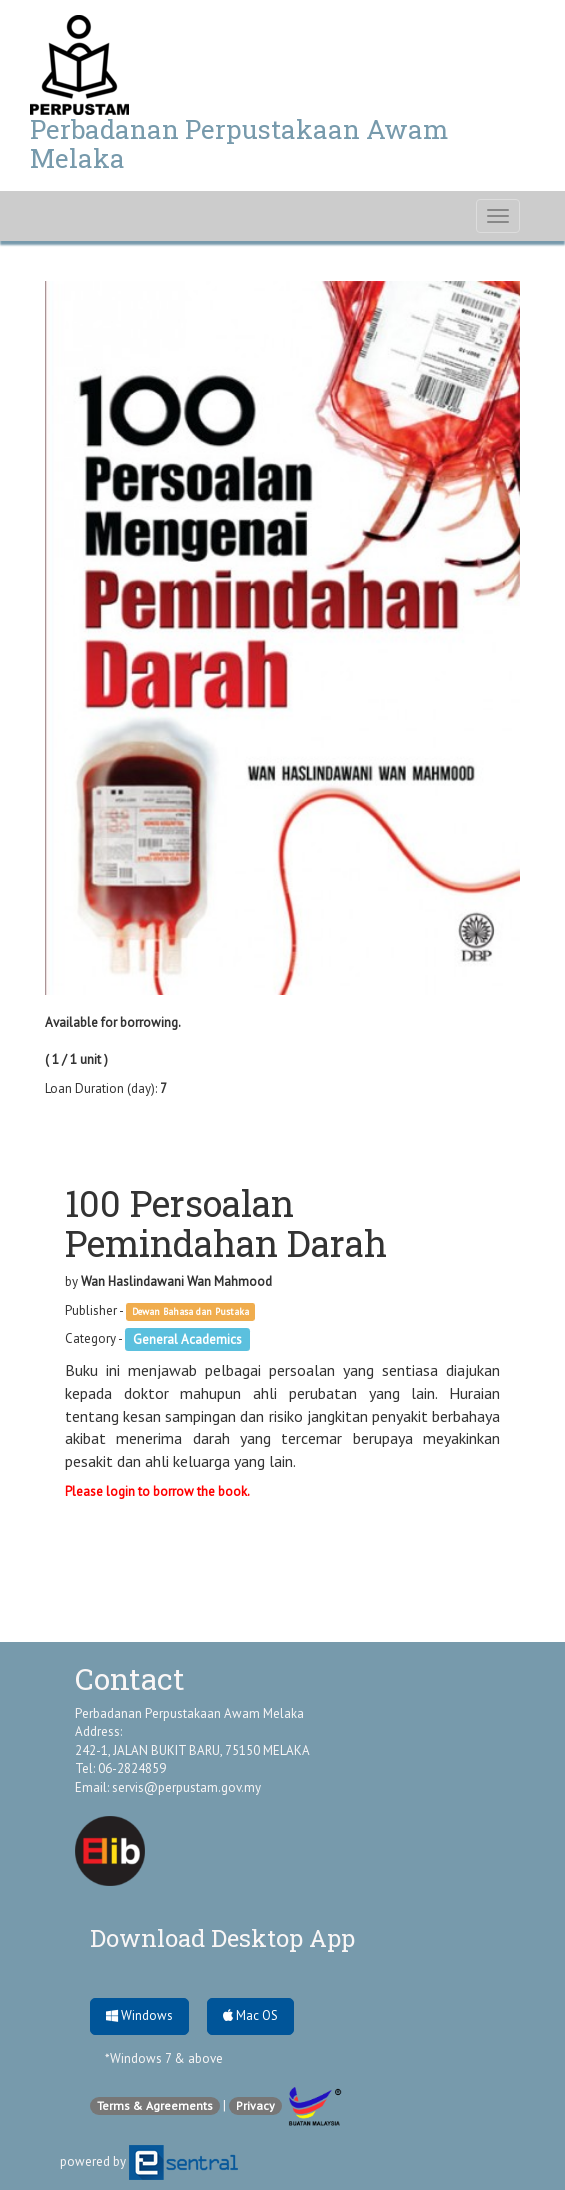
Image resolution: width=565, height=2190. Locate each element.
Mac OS (250, 2015)
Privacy (255, 2105)
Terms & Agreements (155, 2105)
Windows (139, 2015)
